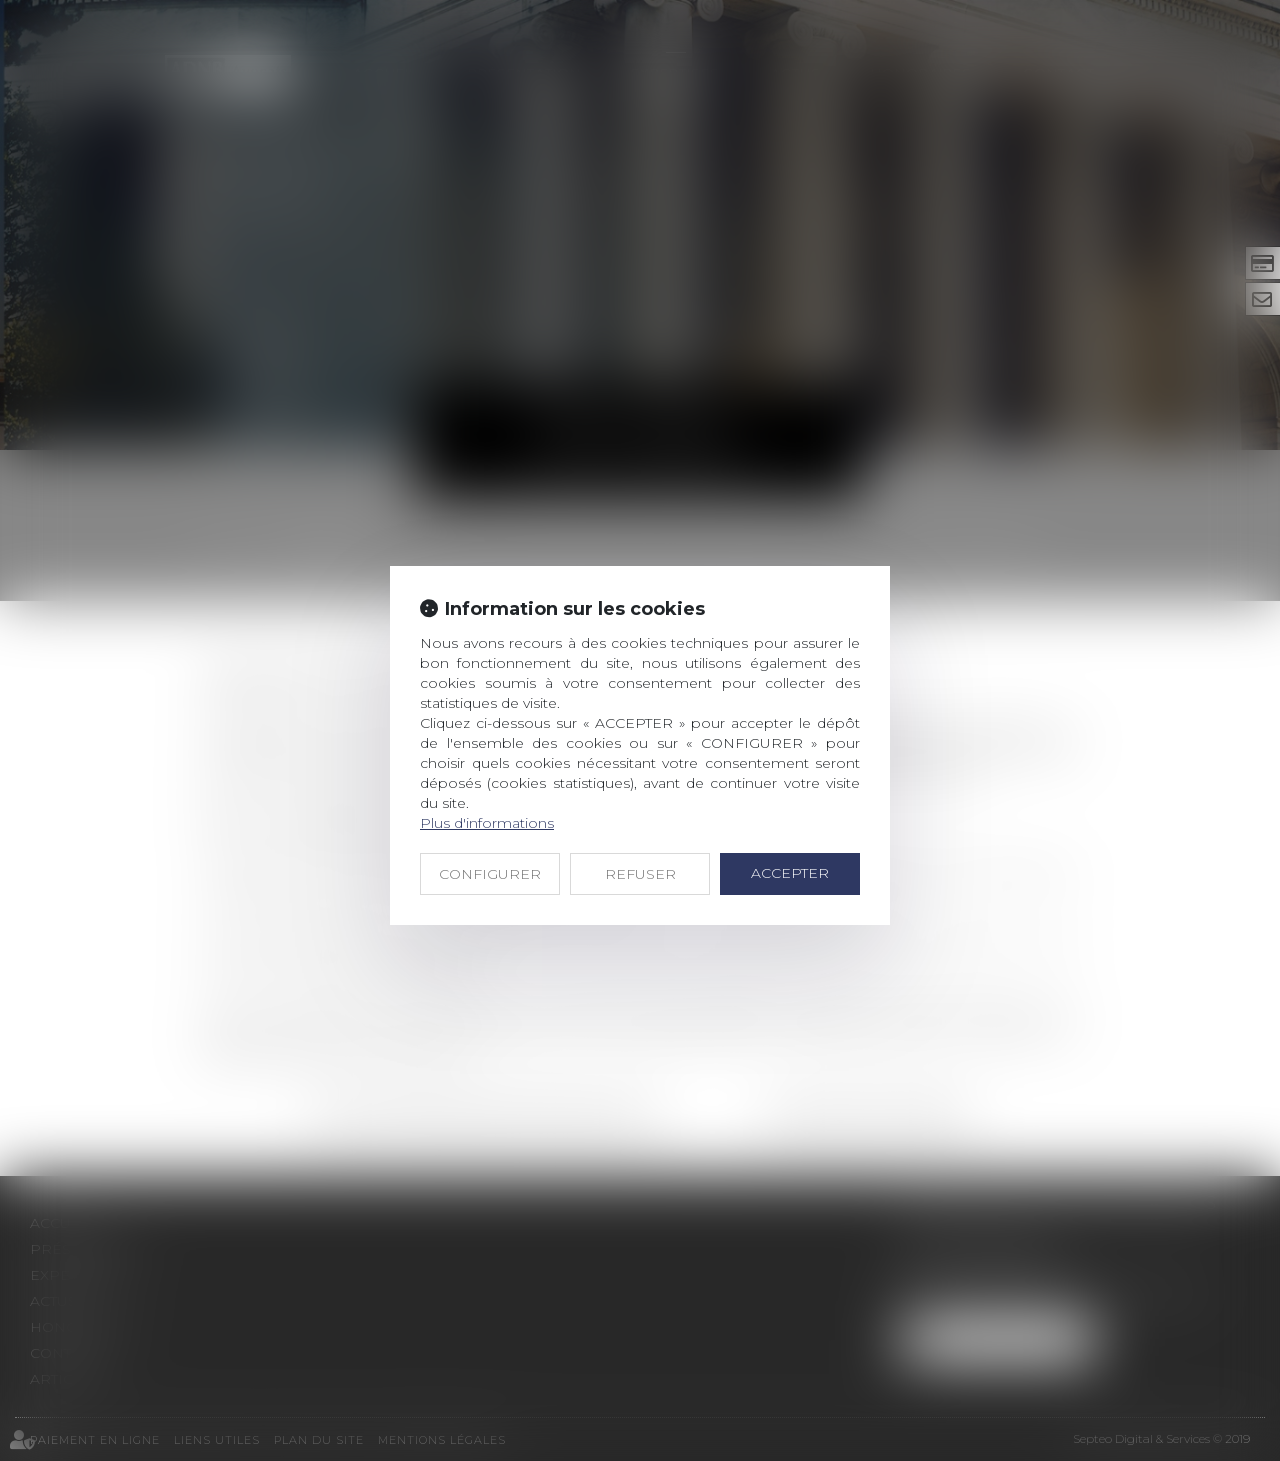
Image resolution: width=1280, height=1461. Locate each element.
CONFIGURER (490, 874)
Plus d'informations (487, 823)
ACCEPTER (790, 873)
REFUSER (640, 874)
